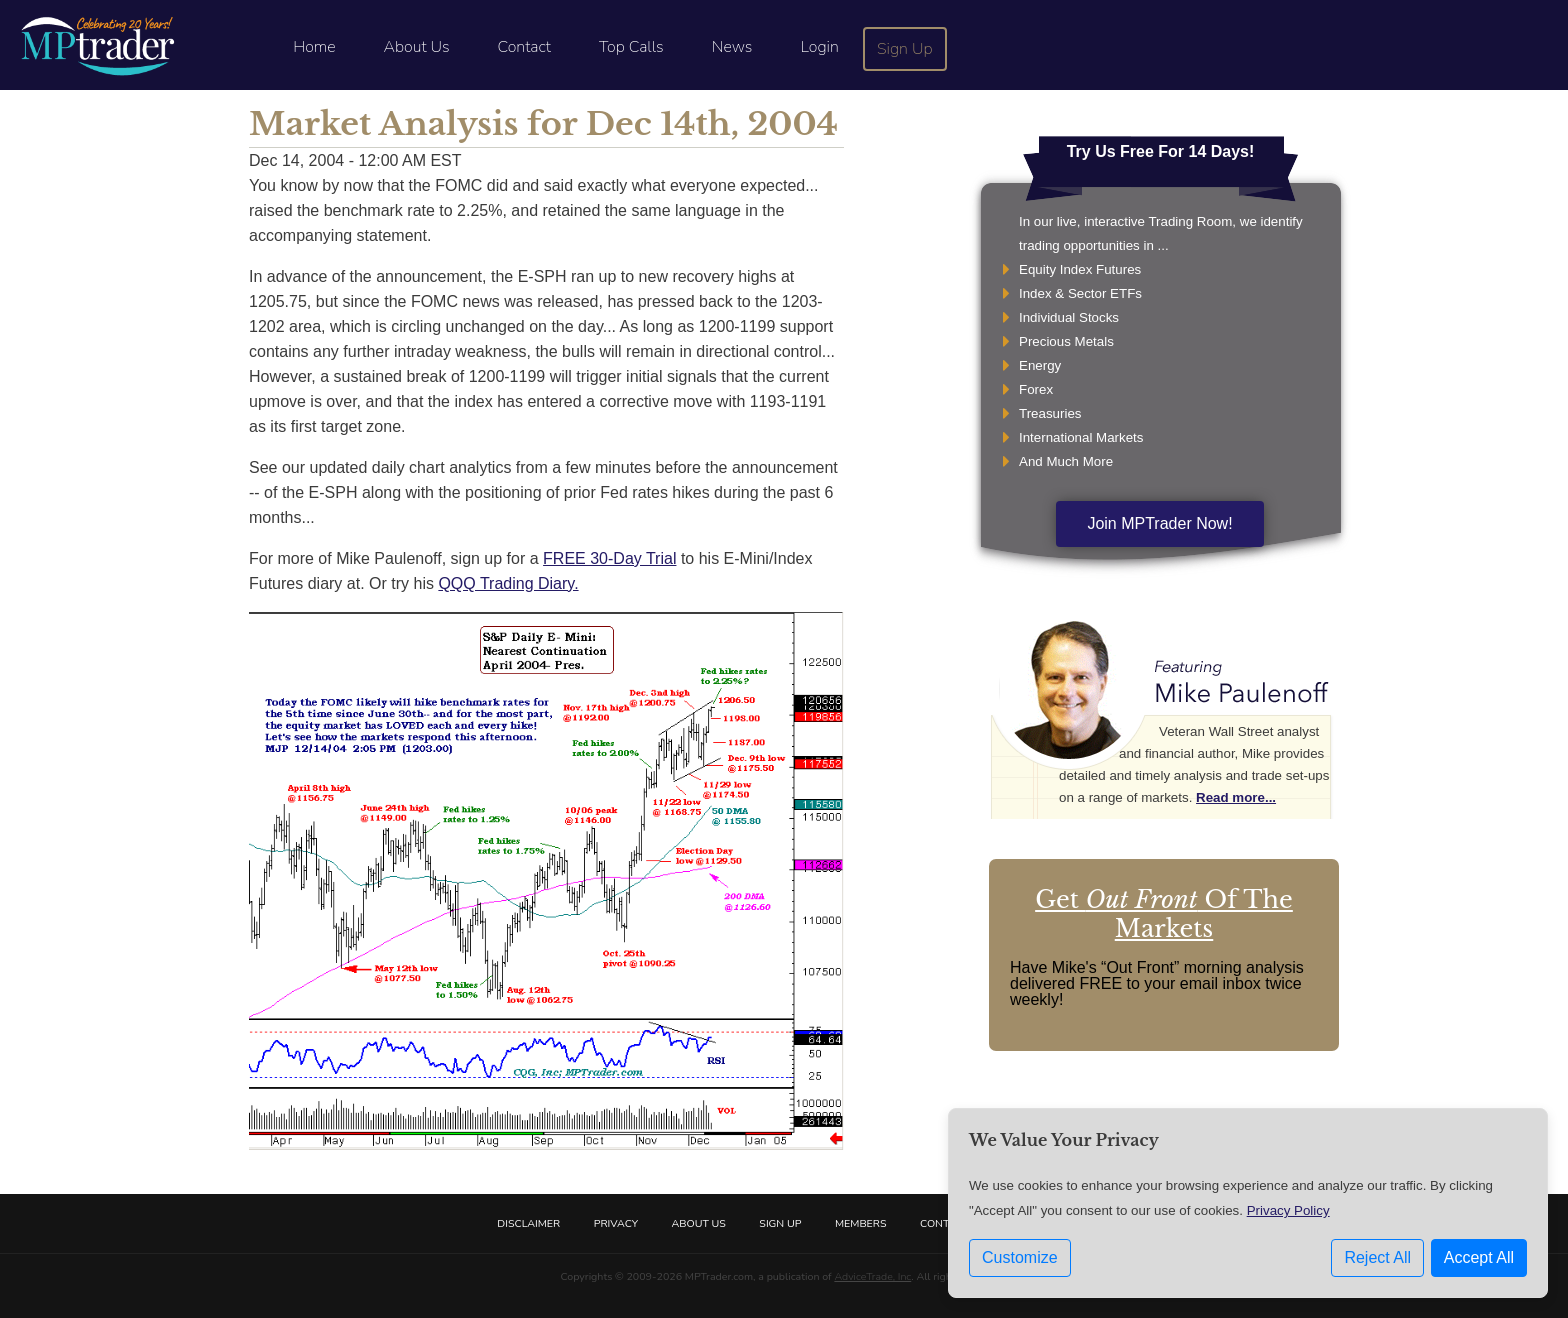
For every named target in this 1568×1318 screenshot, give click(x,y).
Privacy (616, 1223)
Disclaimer (528, 1223)
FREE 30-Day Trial (609, 558)
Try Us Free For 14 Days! (1161, 151)
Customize (1020, 1257)
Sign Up (905, 49)
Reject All (1377, 1257)
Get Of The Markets (1164, 914)
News (732, 47)
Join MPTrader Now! (1159, 523)
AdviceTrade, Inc (872, 1276)
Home (314, 47)
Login (819, 47)
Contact (524, 47)
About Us (417, 47)
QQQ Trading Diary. (508, 583)
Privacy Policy (1288, 1210)
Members (861, 1223)
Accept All (1479, 1257)
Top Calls (631, 47)
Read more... (1236, 797)
